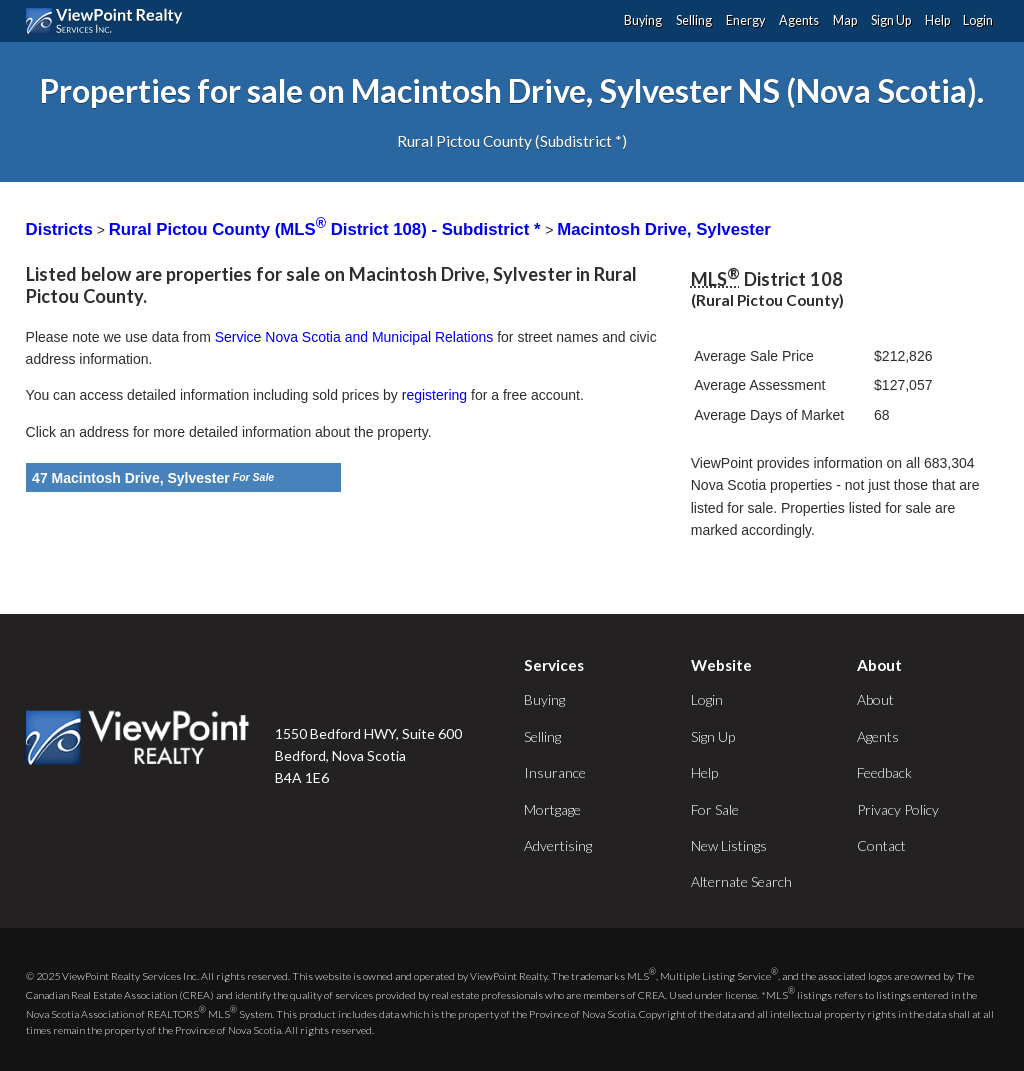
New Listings (729, 845)
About (875, 699)
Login (978, 20)
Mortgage (552, 809)
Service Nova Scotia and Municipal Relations (354, 337)
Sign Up (891, 20)
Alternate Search (741, 881)
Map (845, 20)
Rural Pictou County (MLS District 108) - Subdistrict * (327, 229)
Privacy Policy (898, 809)
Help (937, 20)
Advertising (558, 845)
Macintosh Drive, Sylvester (664, 229)
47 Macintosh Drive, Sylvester (131, 478)
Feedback (884, 772)
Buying (643, 20)
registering (434, 395)
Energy (745, 20)
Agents (799, 20)
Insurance (555, 772)
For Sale (715, 809)
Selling (694, 20)
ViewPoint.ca (109, 21)
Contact (881, 845)
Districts (59, 229)
